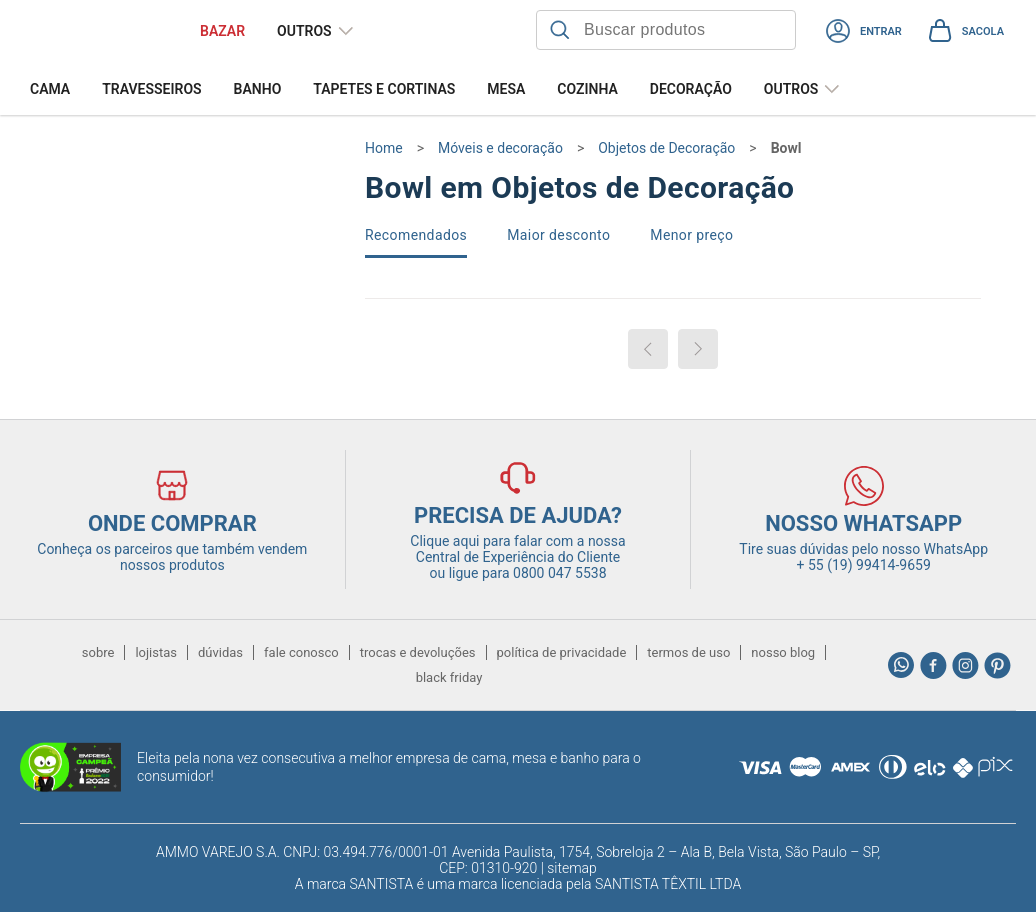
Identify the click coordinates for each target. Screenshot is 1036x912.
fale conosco (301, 652)
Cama (50, 89)
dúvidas (220, 652)
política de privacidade (562, 652)
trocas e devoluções (418, 652)
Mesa (506, 89)
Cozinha (587, 89)
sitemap (572, 868)
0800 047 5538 (560, 573)
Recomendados (416, 235)
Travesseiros (151, 89)
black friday (449, 677)
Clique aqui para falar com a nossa (517, 549)
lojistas (156, 652)
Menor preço (691, 235)
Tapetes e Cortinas (384, 89)
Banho (258, 89)
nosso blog (783, 652)
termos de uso (688, 652)
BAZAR (222, 31)
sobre (98, 652)
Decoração (691, 89)
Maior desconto (558, 235)
